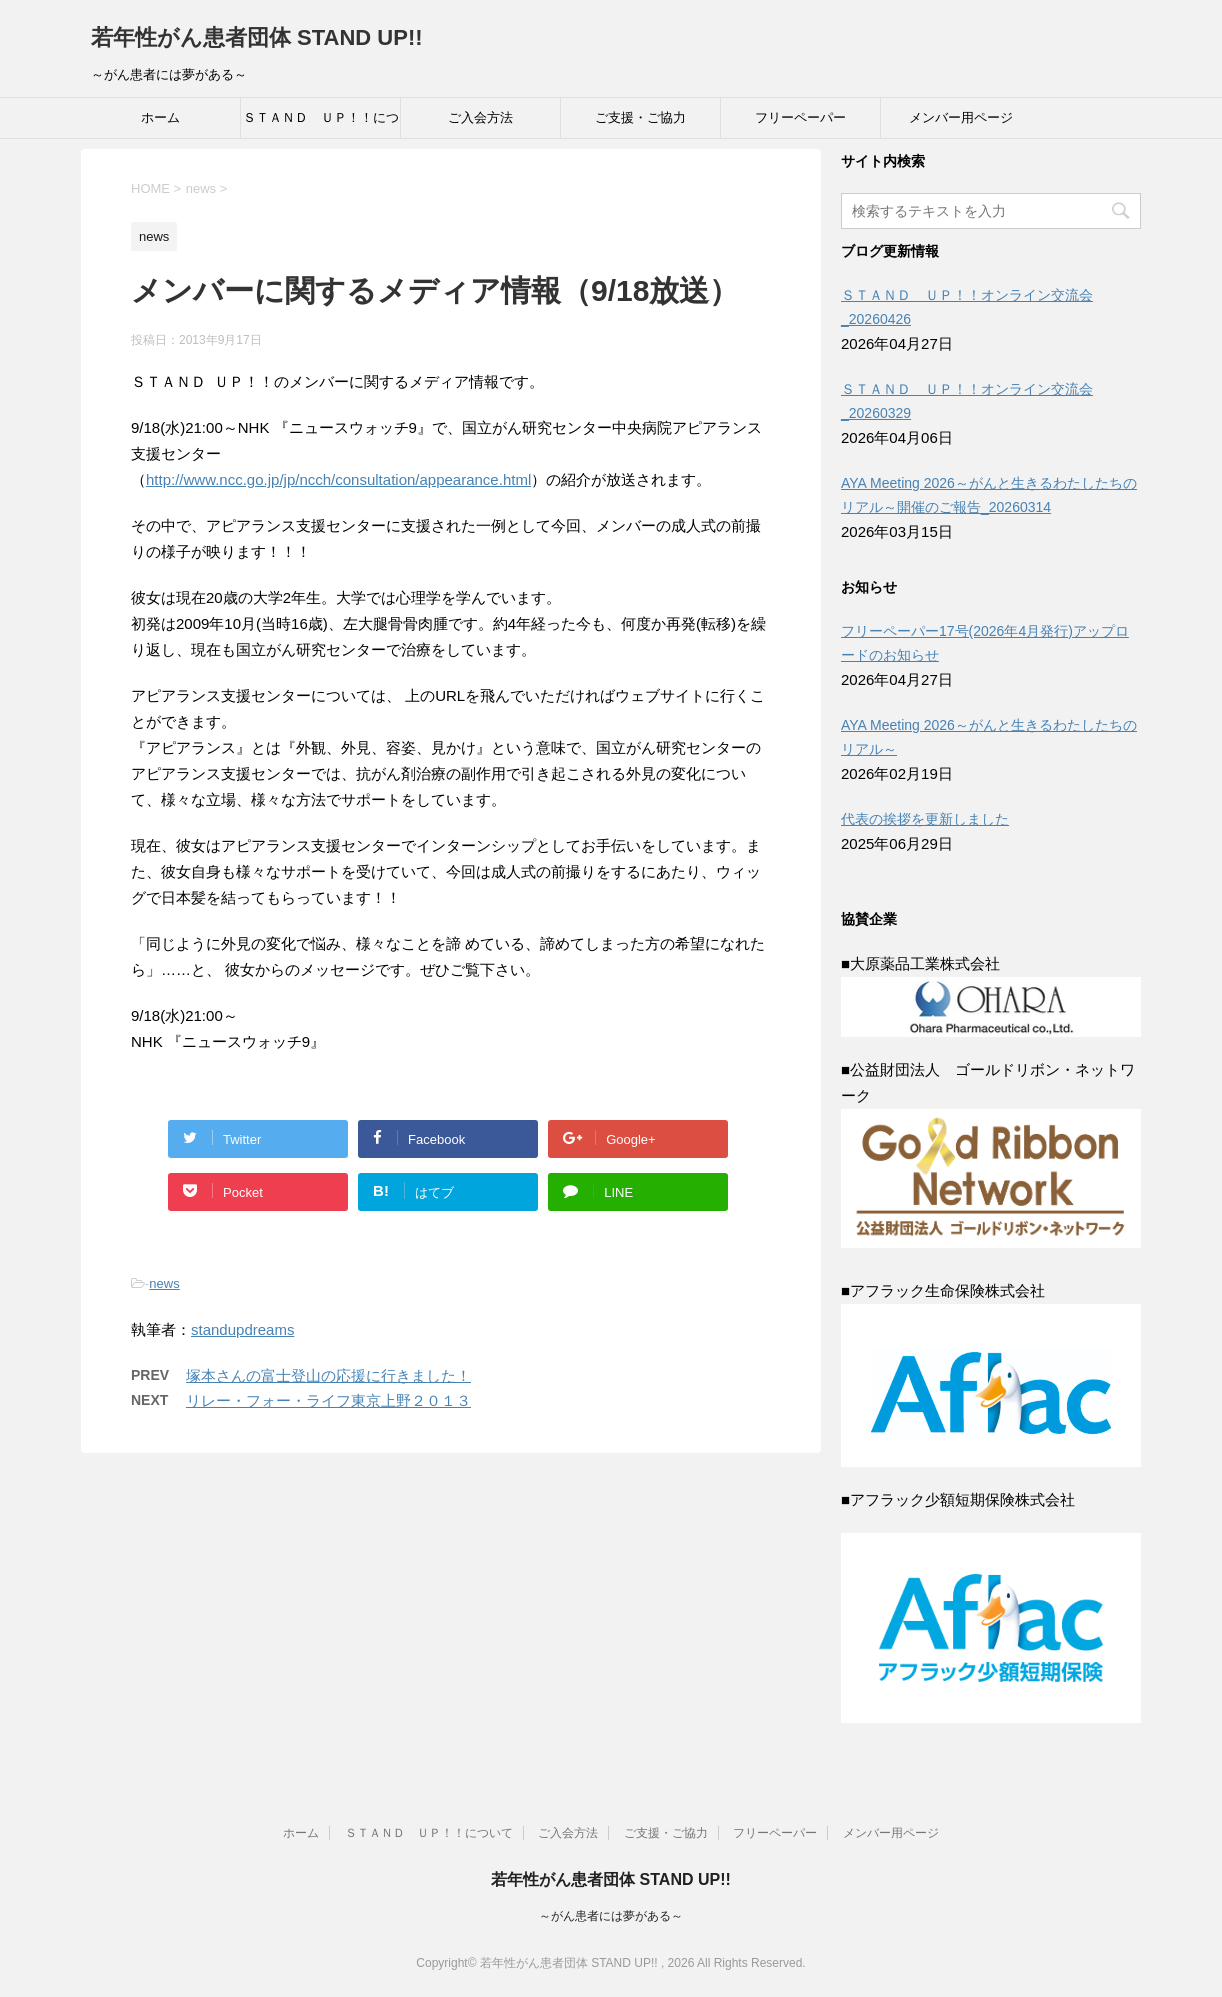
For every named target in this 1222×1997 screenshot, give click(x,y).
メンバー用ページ (961, 117)
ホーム (160, 117)
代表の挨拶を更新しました (925, 819)
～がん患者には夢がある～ (611, 1916)
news (164, 1283)
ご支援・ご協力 (640, 117)
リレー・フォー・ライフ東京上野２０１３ (328, 1400)
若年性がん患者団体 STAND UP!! (257, 37)
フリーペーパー (800, 117)
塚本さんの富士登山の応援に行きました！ (328, 1375)
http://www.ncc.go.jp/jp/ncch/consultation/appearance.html (338, 479)
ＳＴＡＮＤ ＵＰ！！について (321, 124)
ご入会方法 (480, 117)
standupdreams (242, 1329)
